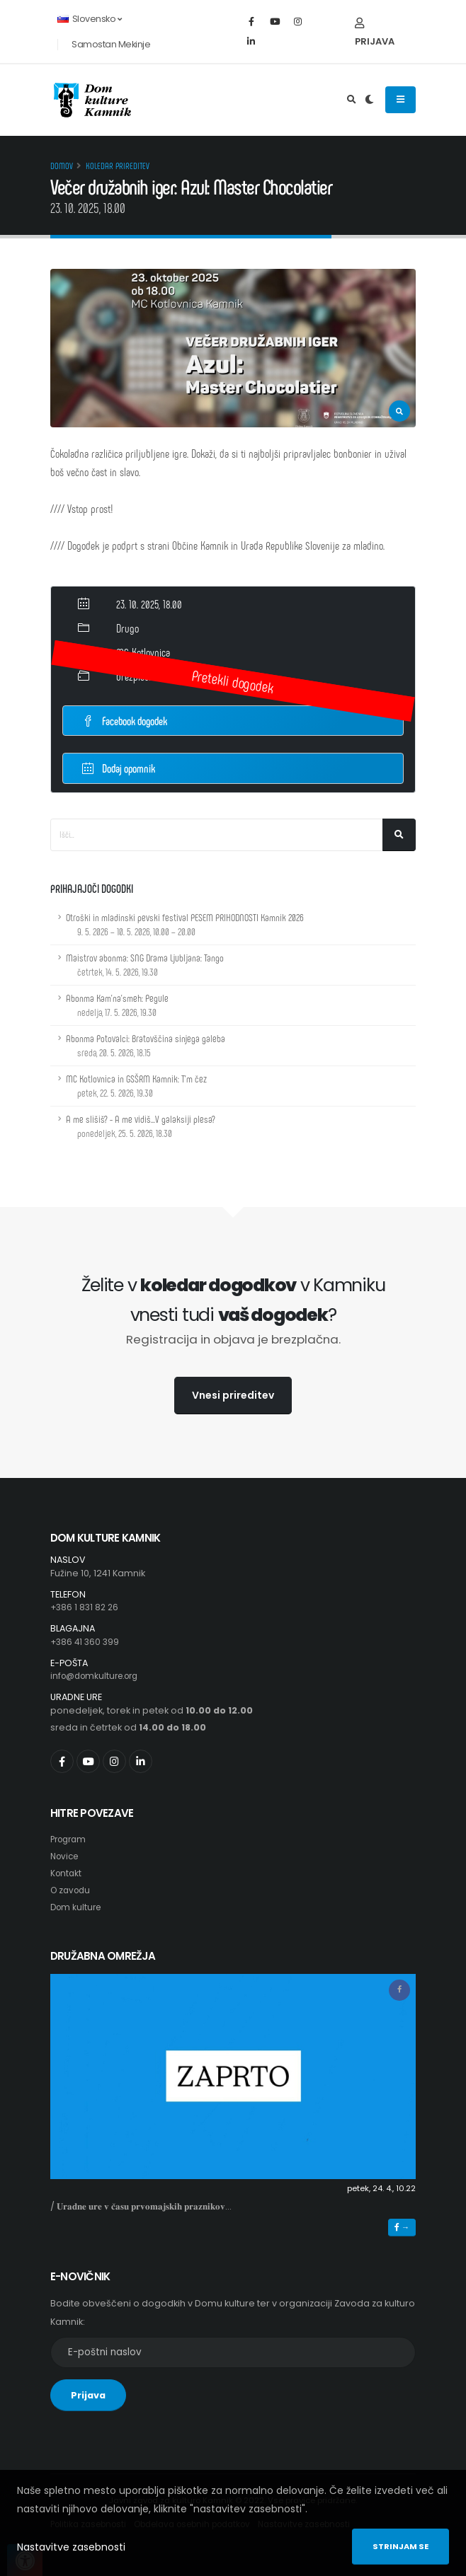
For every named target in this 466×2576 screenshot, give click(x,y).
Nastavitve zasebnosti (71, 2547)
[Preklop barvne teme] (369, 100)
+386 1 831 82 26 (86, 1607)
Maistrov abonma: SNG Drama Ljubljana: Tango (145, 965)
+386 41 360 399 (86, 1642)
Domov (61, 165)
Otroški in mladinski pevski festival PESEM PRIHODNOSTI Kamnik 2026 (185, 924)
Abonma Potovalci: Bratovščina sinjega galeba (145, 1045)
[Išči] (399, 835)
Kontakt (67, 1873)
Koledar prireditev (117, 165)
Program (70, 1839)
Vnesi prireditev (233, 1395)
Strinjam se (400, 2546)
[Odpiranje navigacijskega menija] (400, 99)
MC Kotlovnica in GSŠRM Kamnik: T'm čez (136, 1086)
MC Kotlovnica (143, 652)
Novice (66, 1856)
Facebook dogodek (124, 720)
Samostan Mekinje (111, 44)
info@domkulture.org (98, 1676)
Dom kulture (77, 1907)
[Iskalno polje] (216, 835)
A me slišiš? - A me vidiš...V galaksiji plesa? (140, 1126)
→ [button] (401, 2227)
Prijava (374, 33)
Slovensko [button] (89, 19)
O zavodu (72, 1890)
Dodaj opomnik (118, 767)
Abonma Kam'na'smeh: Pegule (117, 1005)
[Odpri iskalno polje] (351, 100)
